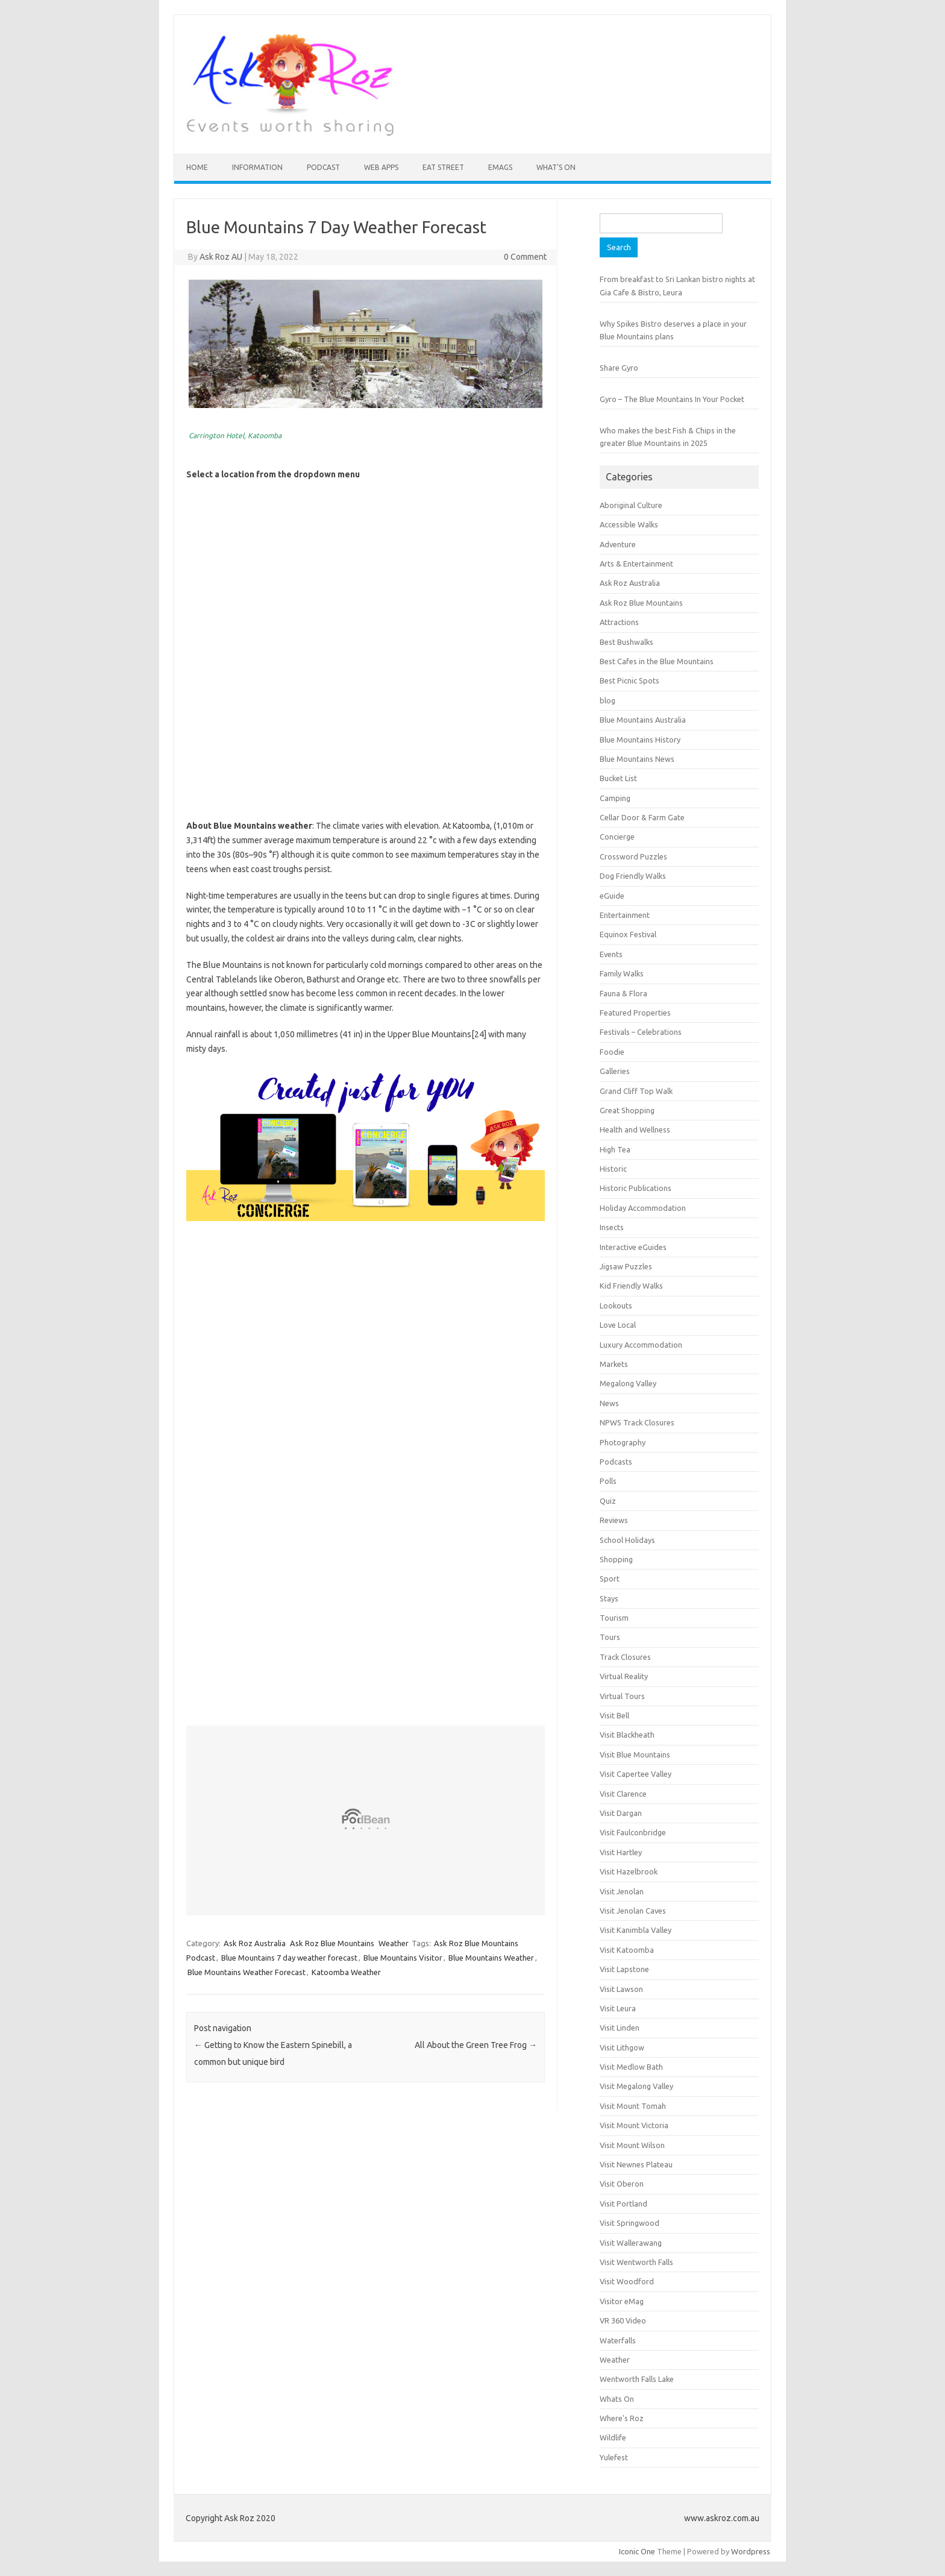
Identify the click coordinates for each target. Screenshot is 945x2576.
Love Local (618, 1325)
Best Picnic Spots (629, 680)
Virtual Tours (622, 1696)
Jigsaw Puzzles (626, 1266)
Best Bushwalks (626, 642)
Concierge (617, 836)
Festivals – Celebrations (641, 1032)
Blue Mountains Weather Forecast (246, 1972)
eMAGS (500, 167)
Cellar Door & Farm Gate (642, 817)
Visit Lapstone (624, 1969)
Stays (609, 1598)
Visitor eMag (622, 2301)
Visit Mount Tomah (633, 2106)
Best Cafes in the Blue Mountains (657, 661)
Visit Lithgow (622, 2047)
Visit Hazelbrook (629, 1871)
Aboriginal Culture (631, 505)
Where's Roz (622, 2418)
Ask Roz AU (220, 257)
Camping (615, 798)
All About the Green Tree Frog (476, 2045)
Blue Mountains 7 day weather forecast (289, 1957)
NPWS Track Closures (637, 1422)
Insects (612, 1227)
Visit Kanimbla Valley (635, 1930)
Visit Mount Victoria (634, 2125)
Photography (622, 1442)
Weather (393, 1943)
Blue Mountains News (637, 759)
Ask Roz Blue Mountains (332, 1943)
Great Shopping (627, 1110)
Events (611, 954)
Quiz (608, 1501)
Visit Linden (619, 2027)
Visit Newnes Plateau (636, 2164)
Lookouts (616, 1305)
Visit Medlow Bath (631, 2066)
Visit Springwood (629, 2223)
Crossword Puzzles (633, 856)
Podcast (323, 167)
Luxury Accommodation (641, 1344)
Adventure (618, 544)
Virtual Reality (624, 1676)
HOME (197, 167)
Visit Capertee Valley (635, 1774)
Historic (613, 1168)
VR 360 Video (623, 2320)
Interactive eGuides (633, 1247)
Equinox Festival (628, 934)
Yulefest (614, 2457)
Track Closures (625, 1657)
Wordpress (750, 2551)
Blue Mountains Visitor (402, 1957)
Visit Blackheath (627, 1734)
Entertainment (625, 915)
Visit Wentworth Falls (636, 2262)
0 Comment (525, 257)
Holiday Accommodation (643, 1208)
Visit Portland (623, 2203)
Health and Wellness (635, 1129)
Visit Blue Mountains (635, 1754)
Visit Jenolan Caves (633, 1910)
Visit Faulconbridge (633, 1832)
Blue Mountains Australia (643, 719)
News (609, 1403)
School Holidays (627, 1540)
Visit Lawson (621, 1989)
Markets (614, 1364)
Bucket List (618, 778)
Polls (608, 1481)
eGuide (612, 895)
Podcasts (616, 1461)
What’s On (556, 167)
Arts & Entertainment (636, 563)
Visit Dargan (621, 1813)
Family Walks (622, 973)
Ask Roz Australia (255, 1943)
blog (607, 700)
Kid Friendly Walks (631, 1285)
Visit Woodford (627, 2281)
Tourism (614, 1617)
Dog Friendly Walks (633, 876)
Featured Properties (635, 1012)
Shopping (616, 1559)
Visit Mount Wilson (632, 2145)
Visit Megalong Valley (636, 2086)
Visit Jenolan (622, 1891)
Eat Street (443, 167)
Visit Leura (618, 2008)
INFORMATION (257, 167)
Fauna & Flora (623, 993)
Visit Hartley (621, 1852)
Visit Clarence (623, 1793)
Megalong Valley (628, 1383)
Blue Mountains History (640, 739)
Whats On (617, 2399)
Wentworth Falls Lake (637, 2379)
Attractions (619, 622)
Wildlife (613, 2437)
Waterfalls (618, 2340)
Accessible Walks (629, 524)
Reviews (614, 1520)
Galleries (615, 1071)
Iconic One (637, 2551)
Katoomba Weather (346, 1972)
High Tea (615, 1149)
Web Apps (381, 167)
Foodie (612, 1052)
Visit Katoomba (627, 1950)
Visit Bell (614, 1715)
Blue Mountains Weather (491, 1957)
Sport (610, 1578)
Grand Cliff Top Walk (636, 1091)
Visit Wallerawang (631, 2242)
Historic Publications (635, 1188)
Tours (610, 1637)
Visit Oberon (622, 2183)
